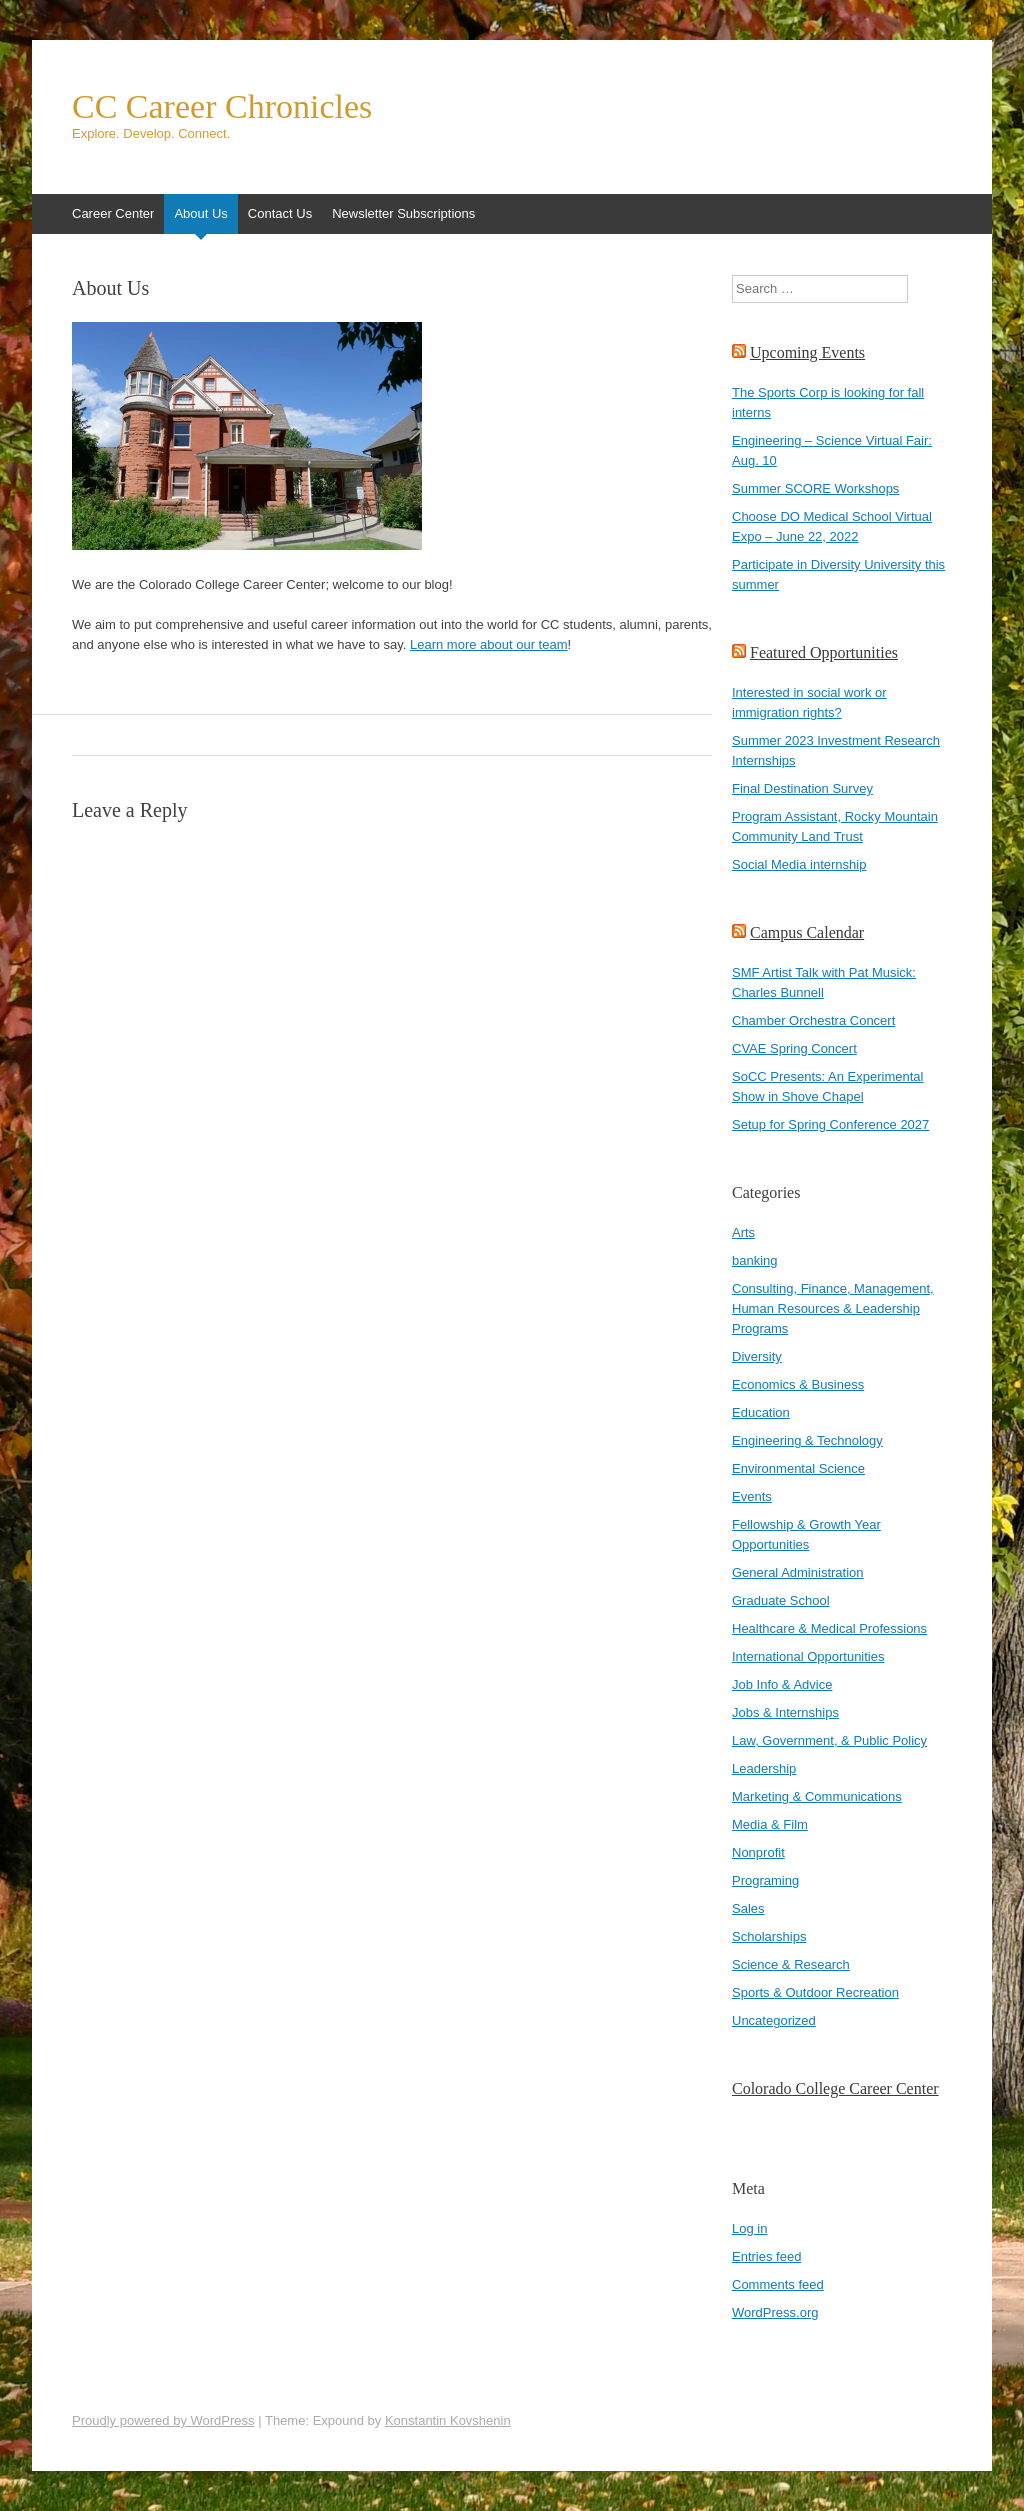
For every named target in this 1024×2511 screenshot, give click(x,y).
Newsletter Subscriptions (403, 213)
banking (755, 1260)
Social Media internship (799, 864)
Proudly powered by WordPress (163, 2420)
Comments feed (778, 2284)
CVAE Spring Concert (794, 1048)
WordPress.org (775, 2312)
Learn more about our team (489, 644)
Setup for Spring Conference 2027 (830, 1124)
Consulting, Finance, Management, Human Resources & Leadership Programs (833, 1308)
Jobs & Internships (785, 1712)
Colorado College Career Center (835, 2088)
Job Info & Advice (782, 1684)
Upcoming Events (807, 352)
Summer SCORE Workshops (815, 488)
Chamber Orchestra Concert (813, 1020)
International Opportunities (808, 1656)
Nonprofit (758, 1852)
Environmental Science (798, 1468)
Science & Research (791, 1964)
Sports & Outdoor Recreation (815, 1992)
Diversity (757, 1356)
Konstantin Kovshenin (448, 2420)
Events (752, 1496)
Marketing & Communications (817, 1796)
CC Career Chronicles (222, 107)
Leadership (764, 1768)
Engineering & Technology (807, 1440)
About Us (200, 213)
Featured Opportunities (824, 652)
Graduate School (781, 1600)
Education (761, 1412)
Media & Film (770, 1824)
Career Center (113, 213)
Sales (748, 1908)
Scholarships (769, 1936)
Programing (765, 1880)
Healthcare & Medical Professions (829, 1628)
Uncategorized (774, 2020)
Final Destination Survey (802, 788)
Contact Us (280, 213)
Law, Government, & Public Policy (829, 1740)
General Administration (798, 1572)
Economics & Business (798, 1384)
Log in (749, 2228)
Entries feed (766, 2256)
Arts (743, 1232)
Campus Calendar (807, 932)
